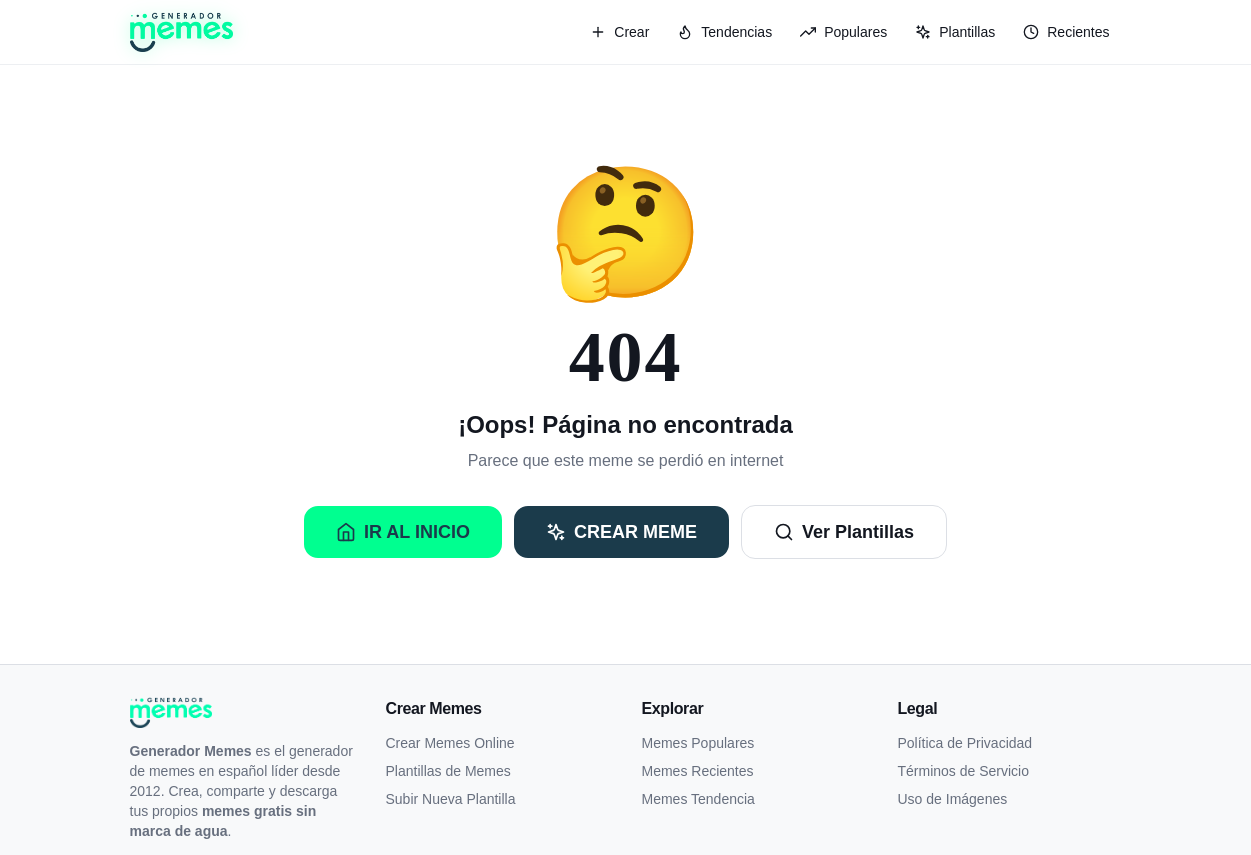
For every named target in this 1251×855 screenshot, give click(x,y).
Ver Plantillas (844, 532)
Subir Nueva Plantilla (451, 799)
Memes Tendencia (698, 799)
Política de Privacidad (965, 743)
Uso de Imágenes (953, 799)
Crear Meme (621, 532)
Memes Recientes (698, 771)
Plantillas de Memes (448, 771)
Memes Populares (698, 743)
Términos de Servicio (964, 771)
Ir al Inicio (403, 532)
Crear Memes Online (450, 743)
